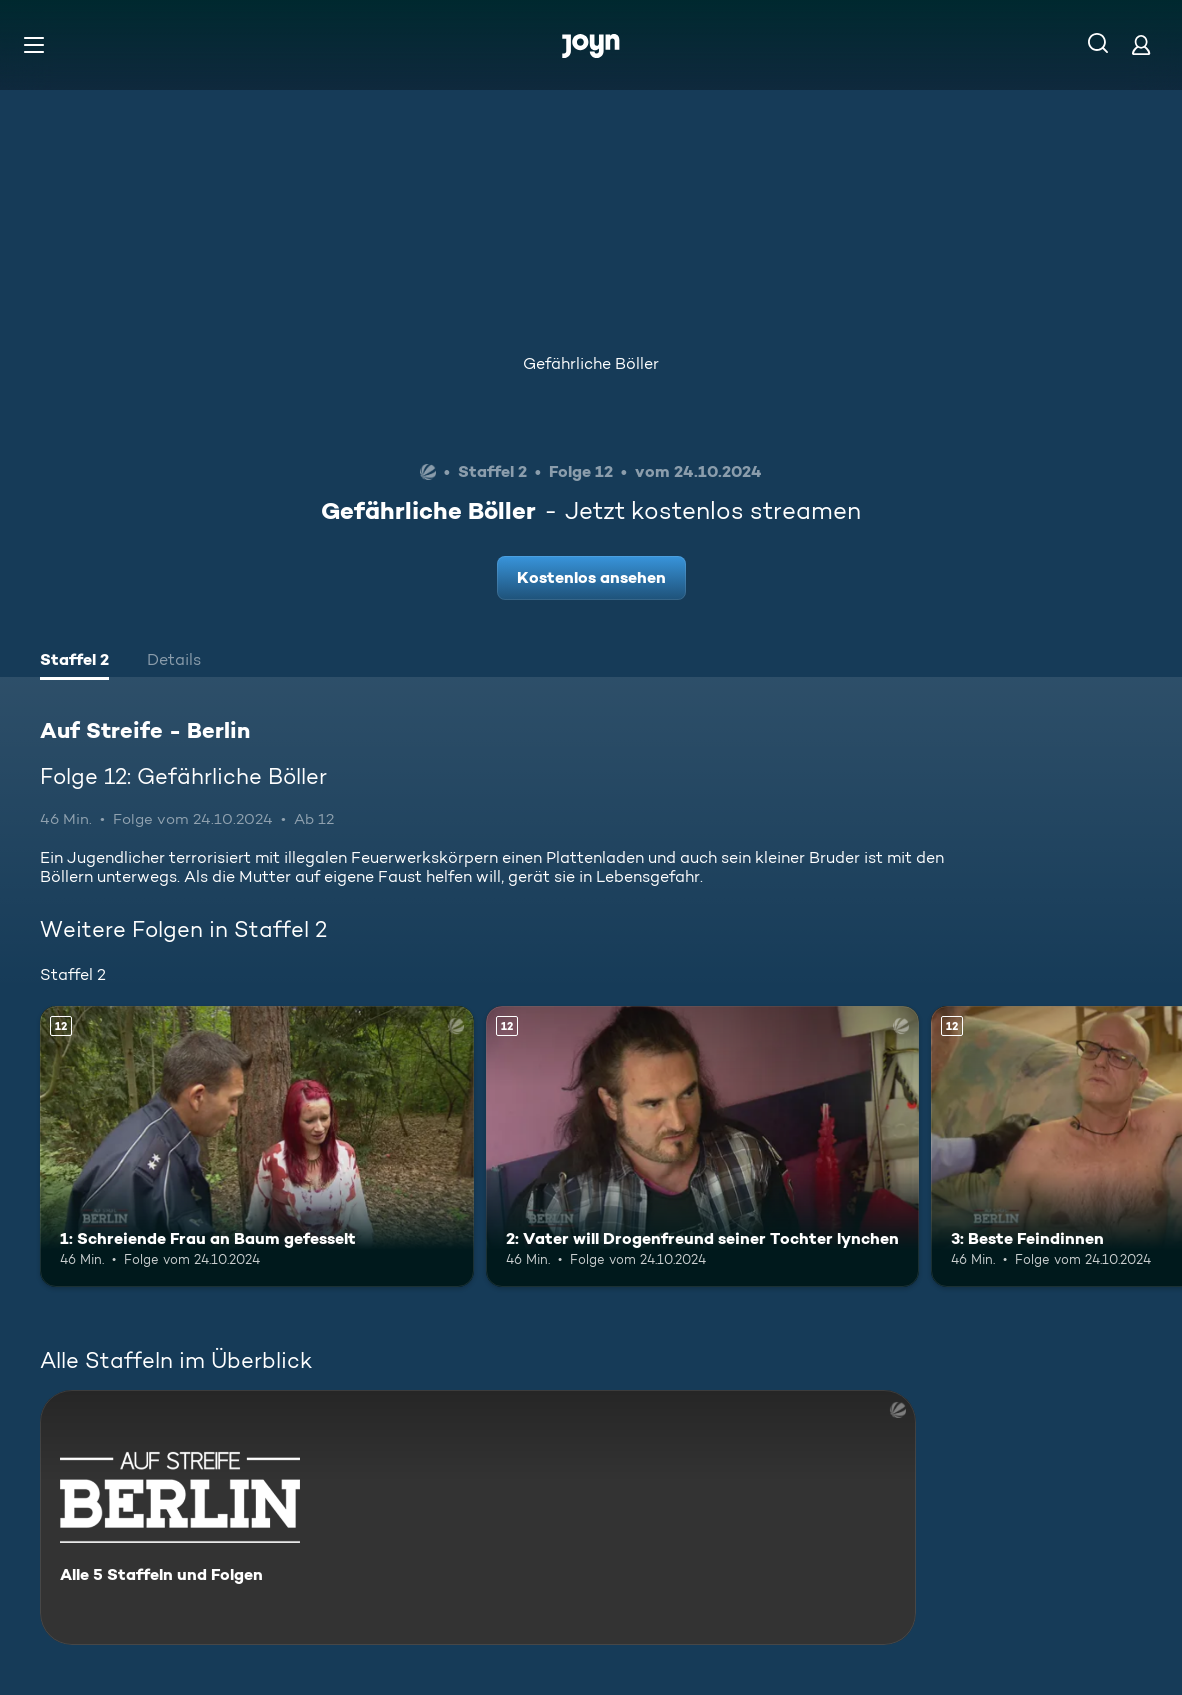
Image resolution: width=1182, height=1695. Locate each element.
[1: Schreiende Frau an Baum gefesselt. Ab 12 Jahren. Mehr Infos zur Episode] (257, 1147)
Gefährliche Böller (591, 363)
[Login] (1141, 44)
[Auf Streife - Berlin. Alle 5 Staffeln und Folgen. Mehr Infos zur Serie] (478, 1517)
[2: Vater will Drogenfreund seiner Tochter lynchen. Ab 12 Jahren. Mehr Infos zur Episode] (703, 1147)
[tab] (74, 662)
